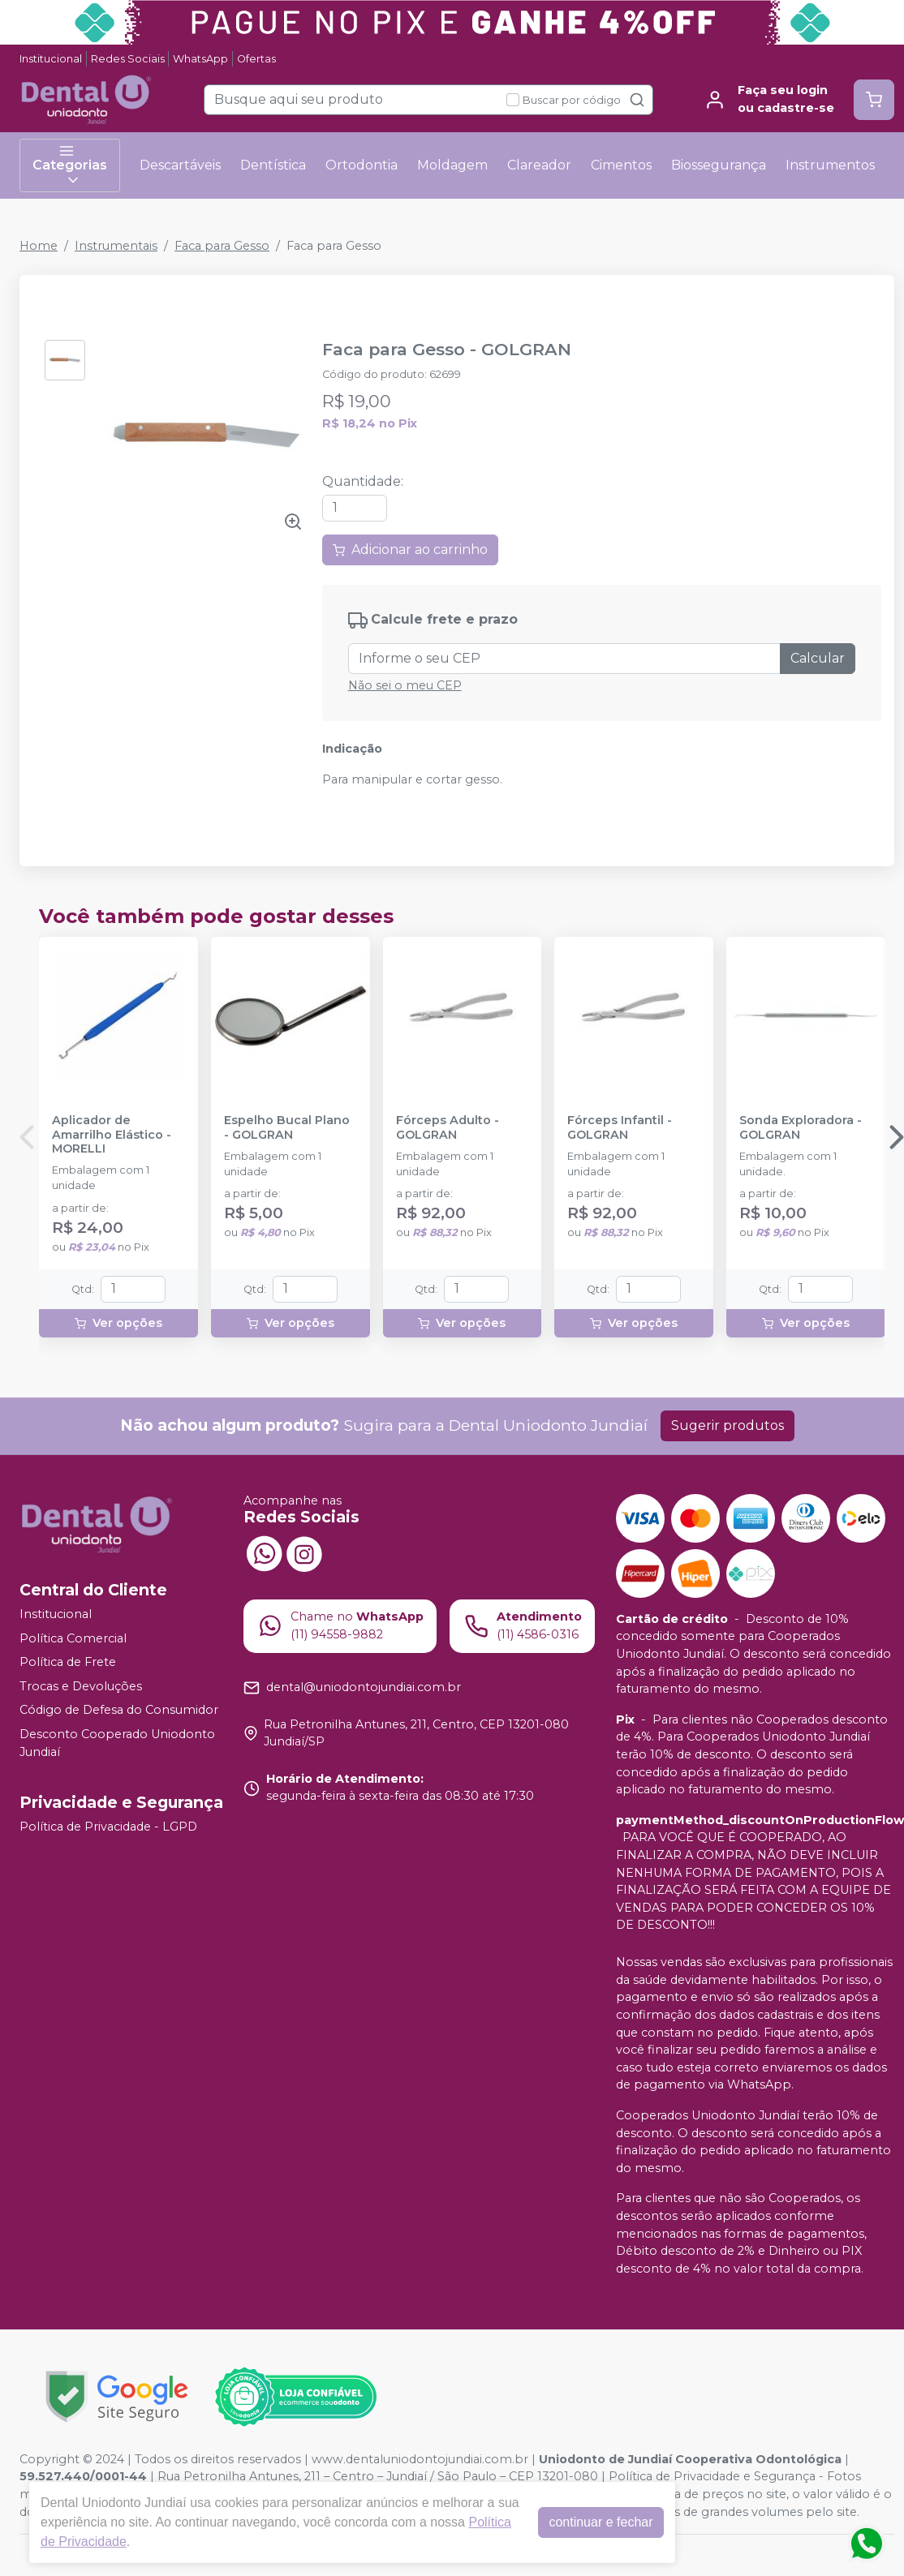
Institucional (50, 59)
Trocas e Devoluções (80, 1686)
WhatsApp (200, 59)
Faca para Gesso (221, 245)
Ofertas (256, 59)
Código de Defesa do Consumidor (118, 1710)
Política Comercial (73, 1638)
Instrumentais (116, 245)
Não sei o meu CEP (405, 685)
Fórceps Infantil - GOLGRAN (619, 1127)
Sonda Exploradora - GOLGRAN (800, 1127)
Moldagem (452, 165)
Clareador (539, 165)
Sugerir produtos (727, 1425)
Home (38, 245)
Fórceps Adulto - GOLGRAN (447, 1127)
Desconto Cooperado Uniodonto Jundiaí (117, 1743)
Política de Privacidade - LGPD (108, 1826)
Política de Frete (67, 1662)
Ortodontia (361, 165)
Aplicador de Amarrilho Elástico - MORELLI (111, 1135)
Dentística (273, 165)
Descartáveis (180, 165)
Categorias (69, 165)
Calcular (817, 658)
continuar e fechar (600, 2522)
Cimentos (621, 165)
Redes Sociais (128, 59)
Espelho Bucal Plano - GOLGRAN (287, 1127)
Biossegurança (718, 165)
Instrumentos (830, 165)
